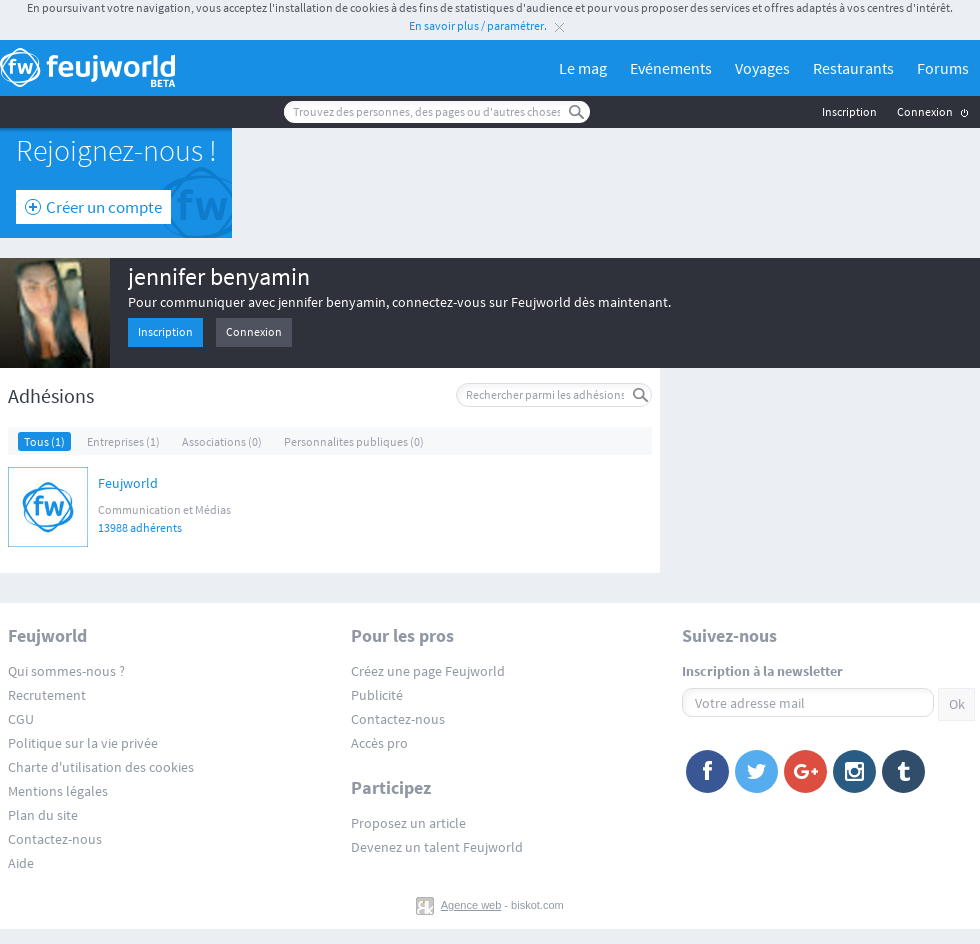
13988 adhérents (140, 527)
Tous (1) (44, 441)
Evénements (671, 68)
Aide (21, 863)
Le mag (583, 68)
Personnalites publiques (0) (354, 441)
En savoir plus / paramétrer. (478, 25)
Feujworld (128, 484)
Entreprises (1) (123, 441)
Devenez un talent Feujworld (437, 847)
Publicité (377, 695)
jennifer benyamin (219, 276)
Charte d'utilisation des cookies (101, 767)
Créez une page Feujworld (428, 671)
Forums (943, 68)
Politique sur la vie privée (83, 743)
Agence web (471, 905)
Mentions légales (58, 791)
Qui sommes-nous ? (66, 671)
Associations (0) (222, 441)
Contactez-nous (55, 839)
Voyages (762, 68)
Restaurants (853, 68)
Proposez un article (408, 823)
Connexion (925, 111)
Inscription (849, 111)
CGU (21, 719)
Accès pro (379, 743)
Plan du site (43, 815)
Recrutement (47, 695)
